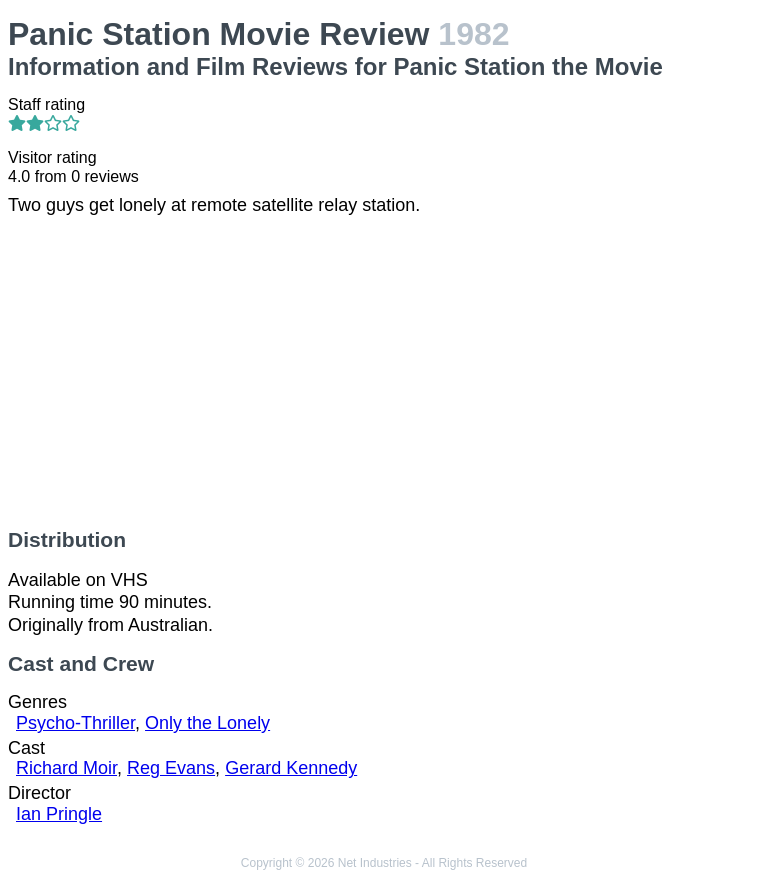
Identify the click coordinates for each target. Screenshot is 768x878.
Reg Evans (171, 768)
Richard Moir (66, 768)
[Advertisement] (384, 372)
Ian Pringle (59, 814)
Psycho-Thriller (75, 723)
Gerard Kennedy (291, 768)
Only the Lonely (207, 723)
